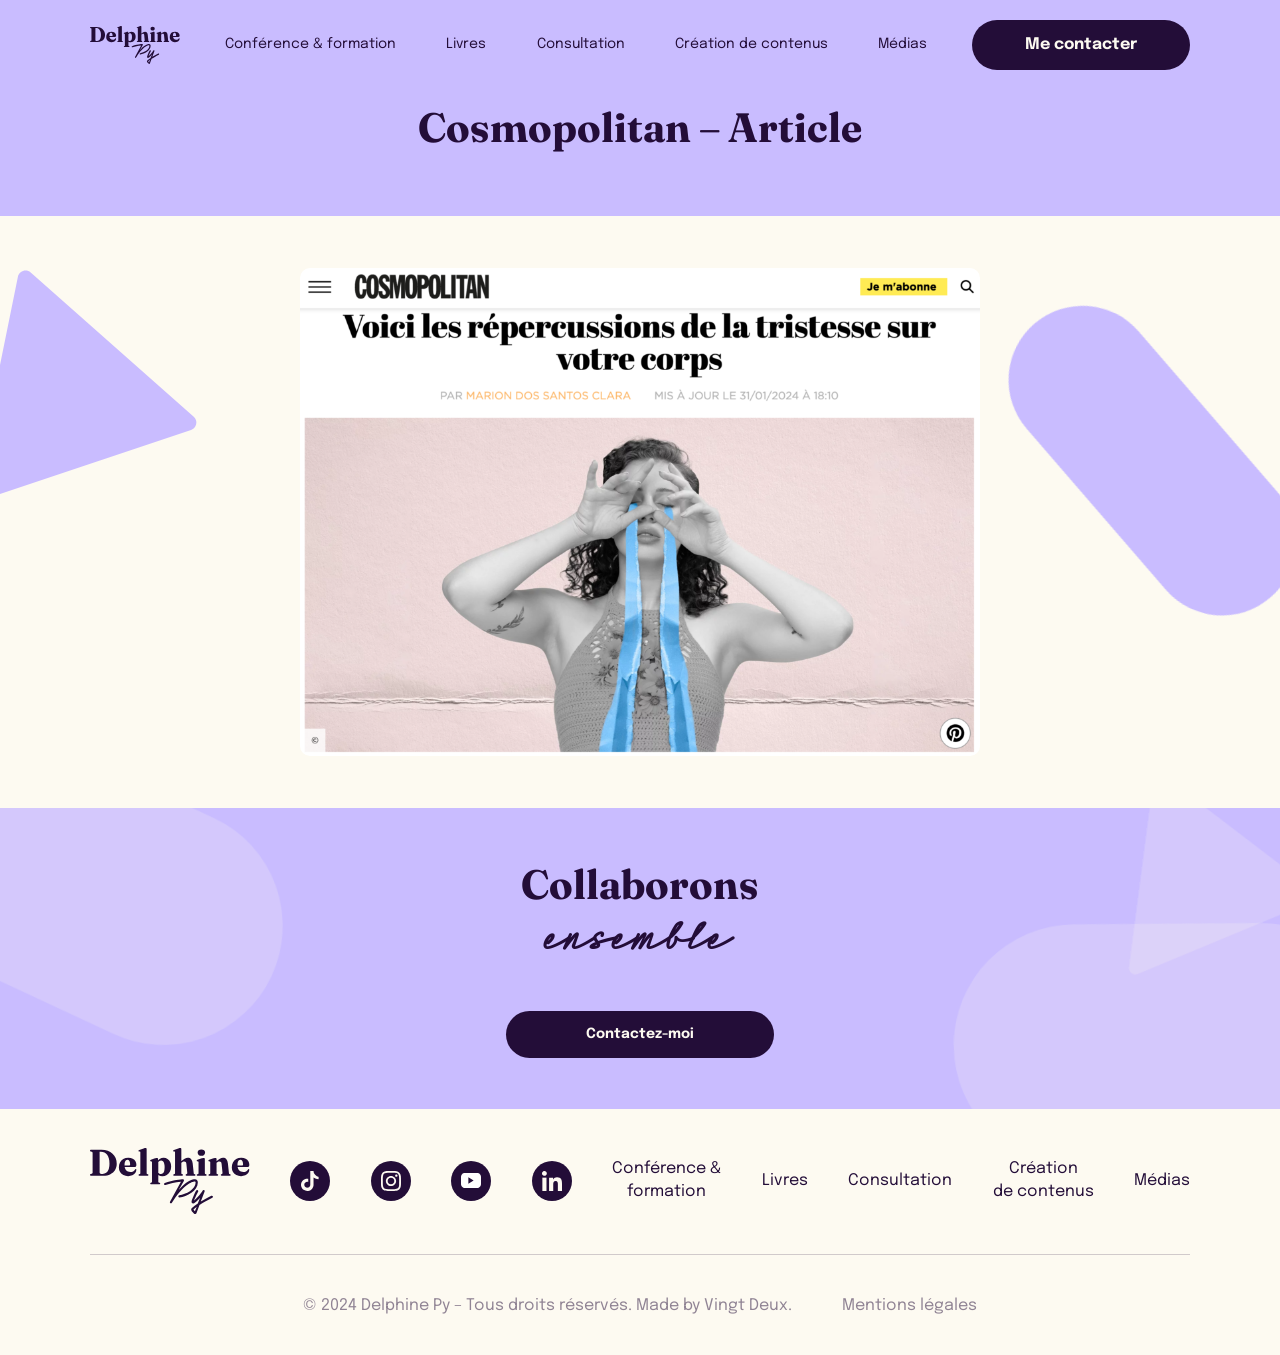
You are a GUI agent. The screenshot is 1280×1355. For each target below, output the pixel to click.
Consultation (595, 44)
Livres (486, 44)
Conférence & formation (335, 44)
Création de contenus (759, 44)
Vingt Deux (746, 1305)
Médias (905, 44)
